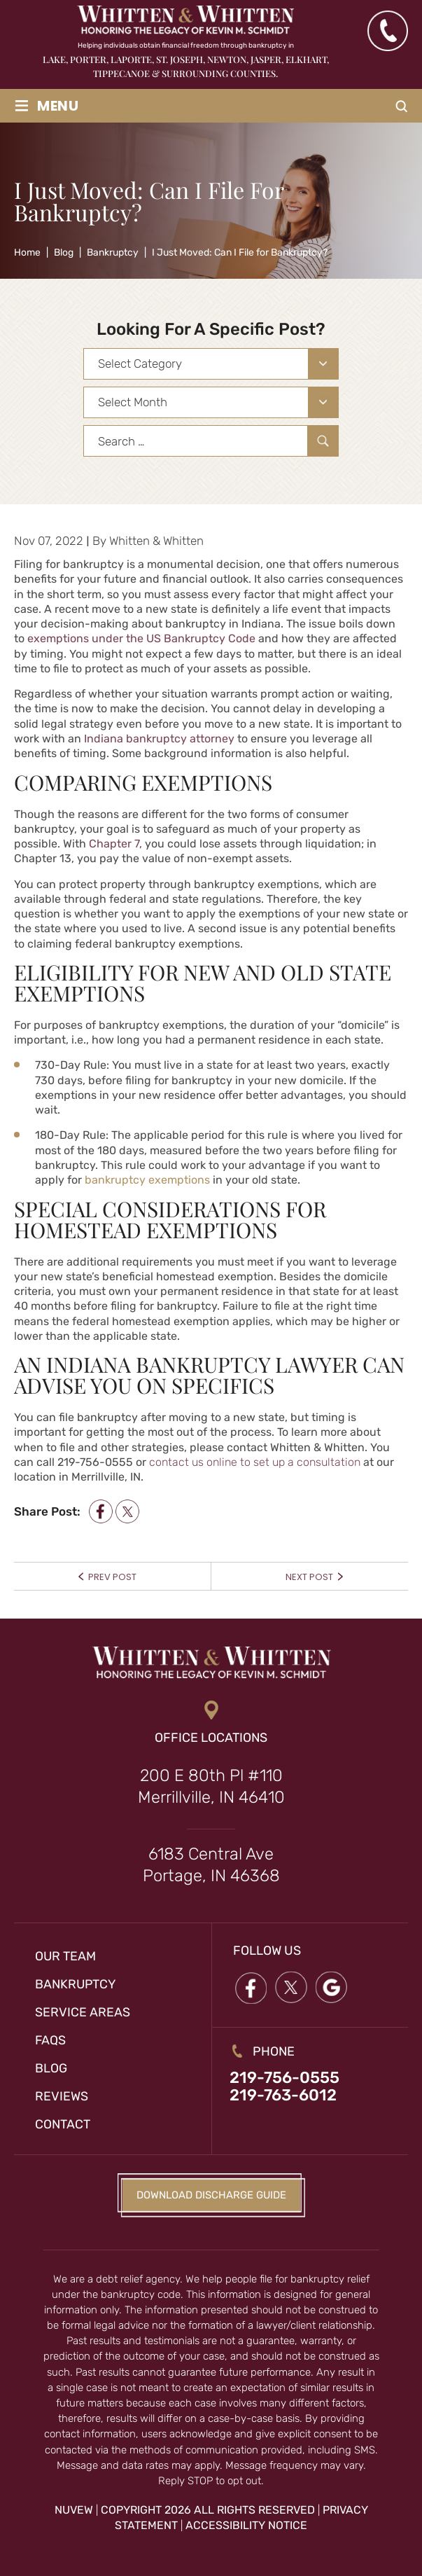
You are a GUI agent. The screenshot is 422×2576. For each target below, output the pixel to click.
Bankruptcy (76, 1984)
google (332, 1987)
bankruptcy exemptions (147, 1179)
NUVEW (74, 2509)
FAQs (50, 2040)
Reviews (61, 2096)
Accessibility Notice (246, 2526)
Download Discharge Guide (211, 2195)
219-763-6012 (283, 2097)
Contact (62, 2124)
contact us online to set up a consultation (254, 1462)
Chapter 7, (114, 843)
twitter (127, 1512)
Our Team (66, 1956)
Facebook (250, 1987)
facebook (101, 1512)
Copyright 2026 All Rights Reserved (208, 2509)
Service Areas (82, 2012)
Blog (51, 2068)
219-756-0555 (284, 2078)
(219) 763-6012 (387, 31)
